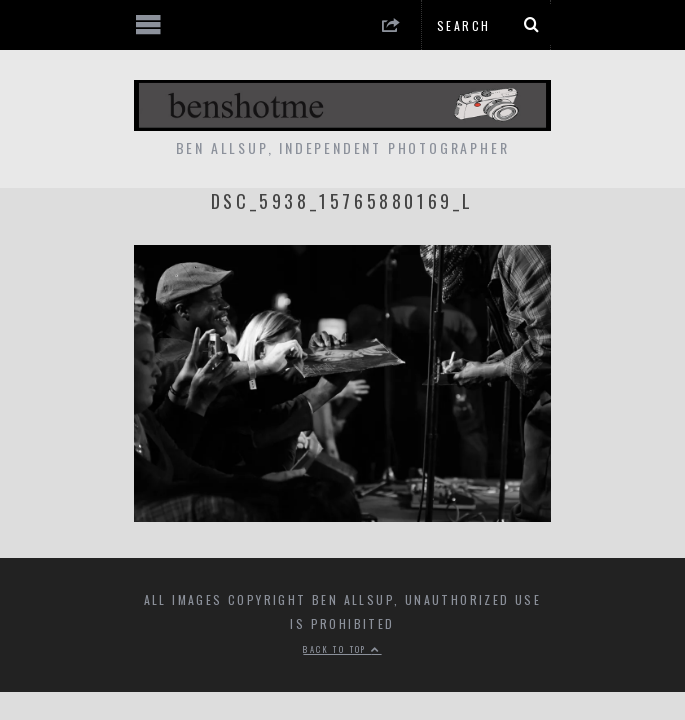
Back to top (342, 649)
